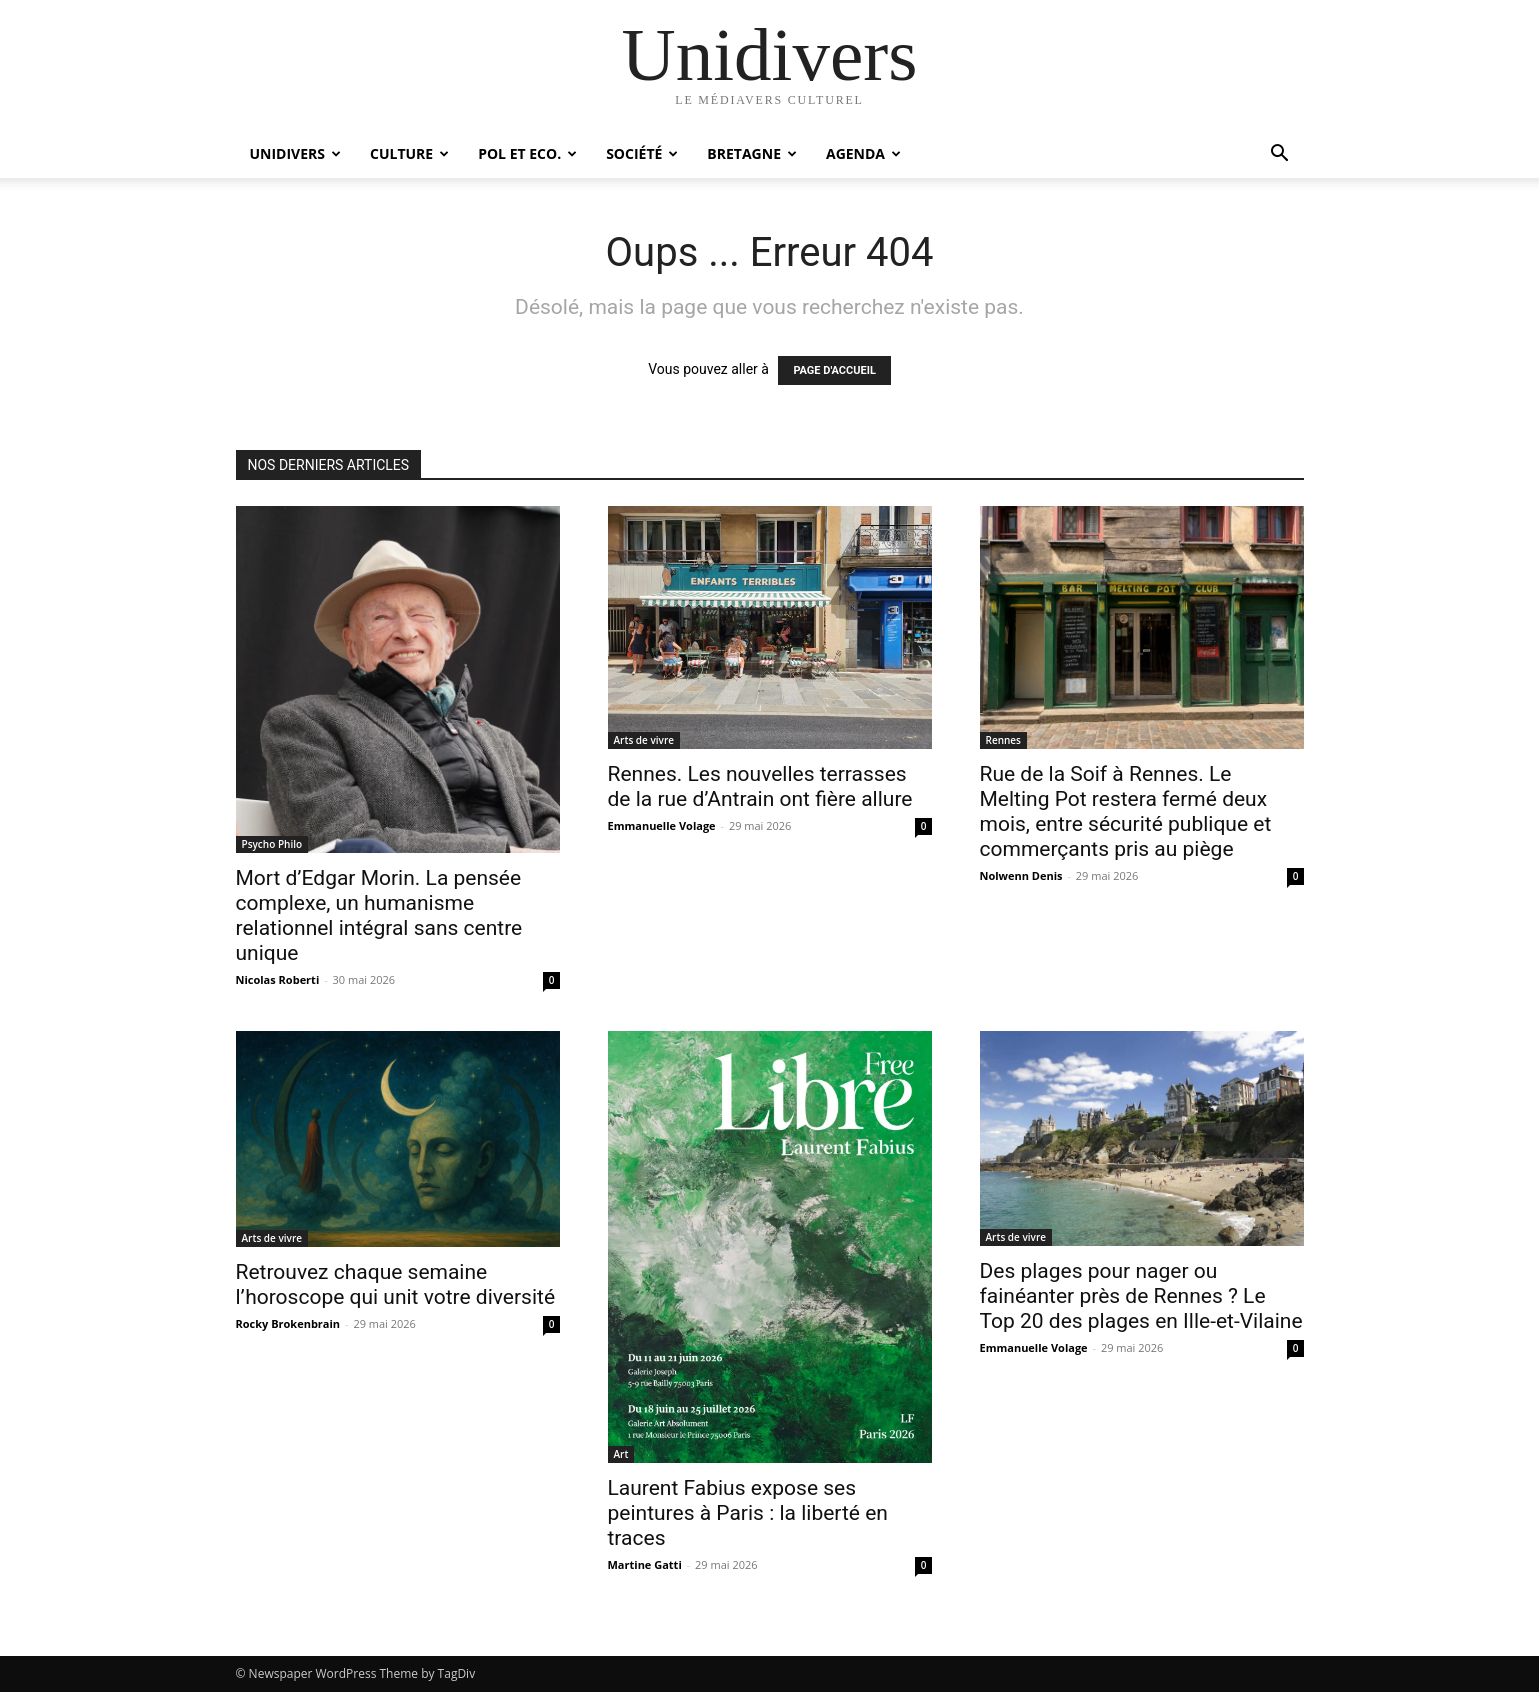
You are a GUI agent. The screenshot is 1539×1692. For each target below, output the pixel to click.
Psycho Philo (272, 844)
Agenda (863, 153)
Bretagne (752, 153)
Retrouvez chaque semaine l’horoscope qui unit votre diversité (396, 1284)
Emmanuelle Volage (662, 825)
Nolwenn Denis (1021, 875)
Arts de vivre (644, 740)
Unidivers (296, 153)
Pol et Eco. (527, 153)
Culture (409, 153)
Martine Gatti (645, 1564)
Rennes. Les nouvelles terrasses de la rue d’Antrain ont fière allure (760, 786)
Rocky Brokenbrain (288, 1323)
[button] (1280, 155)
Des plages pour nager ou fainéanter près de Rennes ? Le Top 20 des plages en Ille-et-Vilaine (1141, 1296)
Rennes (1003, 740)
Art (621, 1454)
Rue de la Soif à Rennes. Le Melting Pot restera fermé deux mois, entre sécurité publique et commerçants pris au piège (1126, 811)
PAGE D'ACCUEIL (834, 370)
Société (642, 153)
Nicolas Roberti (278, 979)
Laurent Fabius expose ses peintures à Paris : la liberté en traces (748, 1513)
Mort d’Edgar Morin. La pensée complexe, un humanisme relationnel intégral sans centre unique (379, 915)
